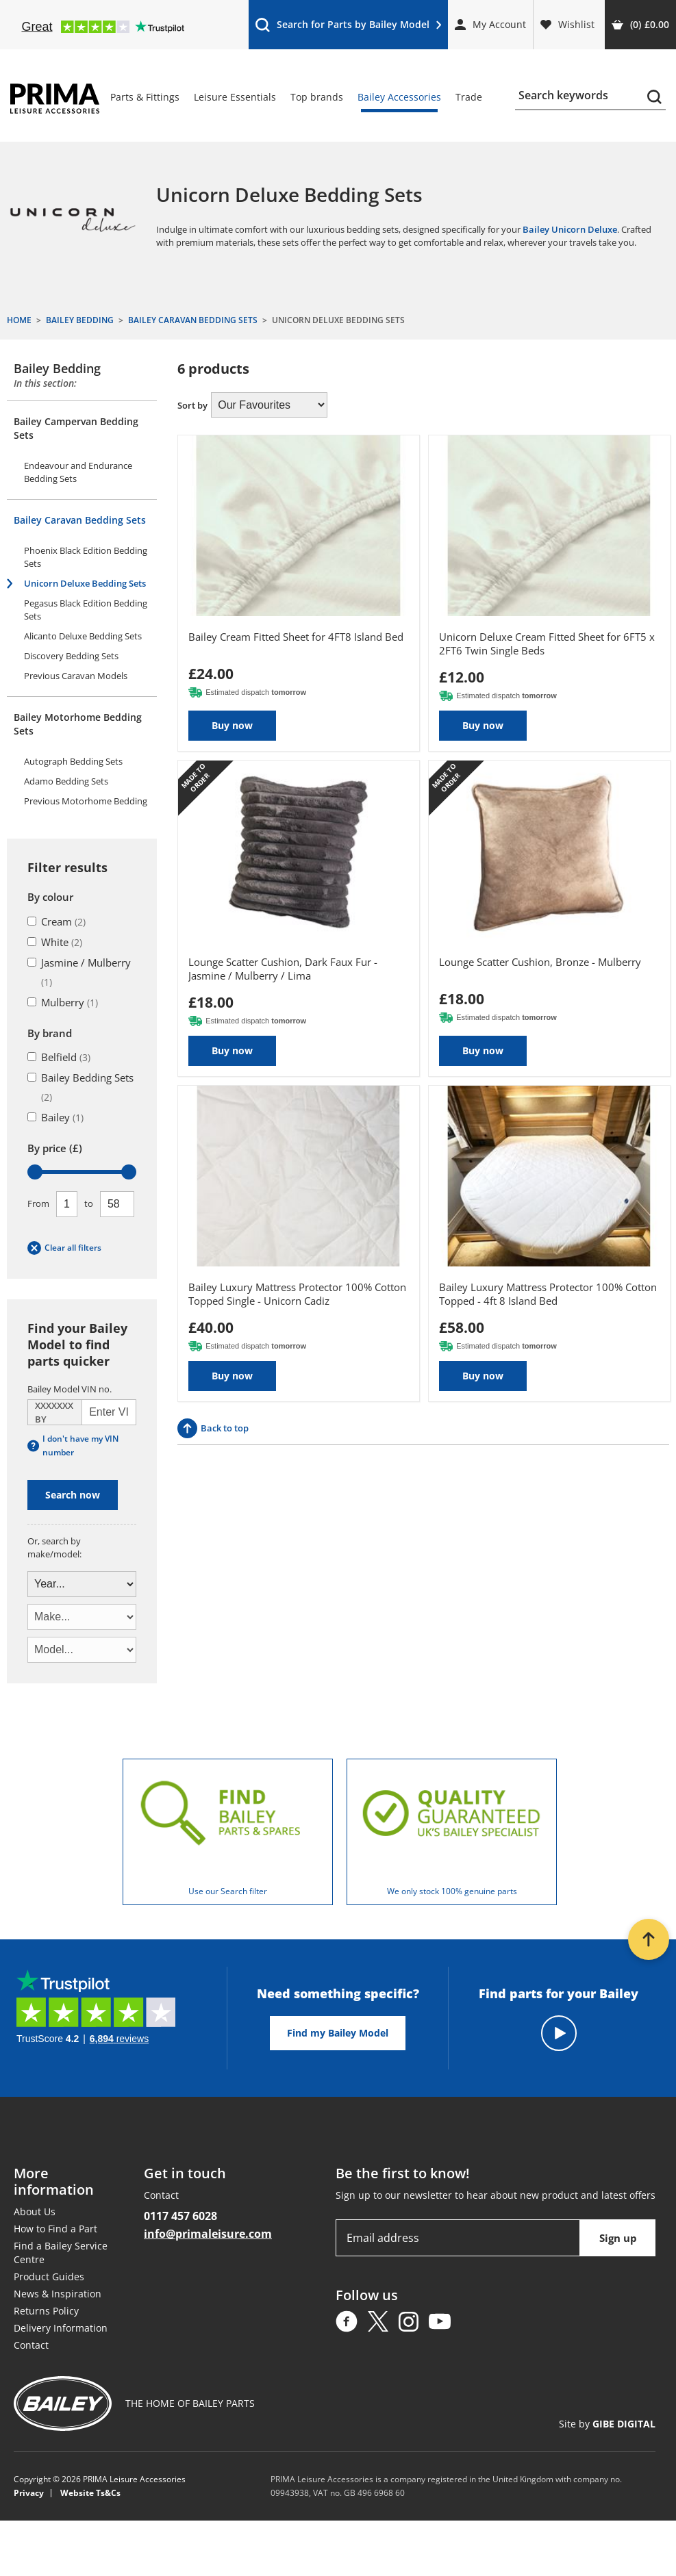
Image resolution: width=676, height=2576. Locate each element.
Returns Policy (46, 2310)
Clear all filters (64, 1248)
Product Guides (49, 2276)
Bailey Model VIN (69, 1389)
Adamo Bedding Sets (66, 781)
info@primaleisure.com (208, 2234)
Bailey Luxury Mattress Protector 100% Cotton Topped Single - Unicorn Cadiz (297, 1294)
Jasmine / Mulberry (79, 972)
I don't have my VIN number (72, 1445)
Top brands (316, 96)
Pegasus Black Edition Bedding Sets (85, 609)
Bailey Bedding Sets (80, 1087)
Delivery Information (61, 2327)
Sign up (618, 2238)
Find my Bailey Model (337, 2032)
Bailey (55, 1117)
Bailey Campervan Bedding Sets (76, 428)
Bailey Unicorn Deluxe (570, 229)
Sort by (192, 405)
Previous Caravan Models (75, 675)
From (38, 1203)
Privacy (29, 2493)
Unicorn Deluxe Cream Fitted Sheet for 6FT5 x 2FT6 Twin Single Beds (547, 643)
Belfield (58, 1057)
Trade (468, 96)
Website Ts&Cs (90, 2493)
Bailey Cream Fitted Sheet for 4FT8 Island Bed (295, 636)
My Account (490, 24)
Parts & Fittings (144, 96)
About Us (34, 2211)
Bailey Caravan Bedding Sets (80, 519)
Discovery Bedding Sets (71, 656)
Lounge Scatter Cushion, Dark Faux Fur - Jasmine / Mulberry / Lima (282, 968)
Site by (607, 2423)
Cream (56, 921)
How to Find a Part (55, 2228)
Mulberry (62, 1002)
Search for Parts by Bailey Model (348, 28)
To (88, 1203)
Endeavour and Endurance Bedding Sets (78, 472)
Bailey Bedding (57, 368)
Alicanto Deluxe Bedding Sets (83, 636)
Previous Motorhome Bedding (85, 801)
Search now (72, 1494)
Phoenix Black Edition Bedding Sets (85, 557)
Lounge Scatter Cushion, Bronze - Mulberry (540, 962)
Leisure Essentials (235, 96)
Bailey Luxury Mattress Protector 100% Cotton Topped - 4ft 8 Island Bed (548, 1294)
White (54, 942)
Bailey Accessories (399, 96)
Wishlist (567, 24)
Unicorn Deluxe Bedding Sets (85, 583)
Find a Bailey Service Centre (61, 2252)
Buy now (232, 725)
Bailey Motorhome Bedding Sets (78, 724)
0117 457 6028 (180, 2216)
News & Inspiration (57, 2293)
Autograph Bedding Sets (73, 761)
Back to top (213, 1428)
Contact (31, 2344)
